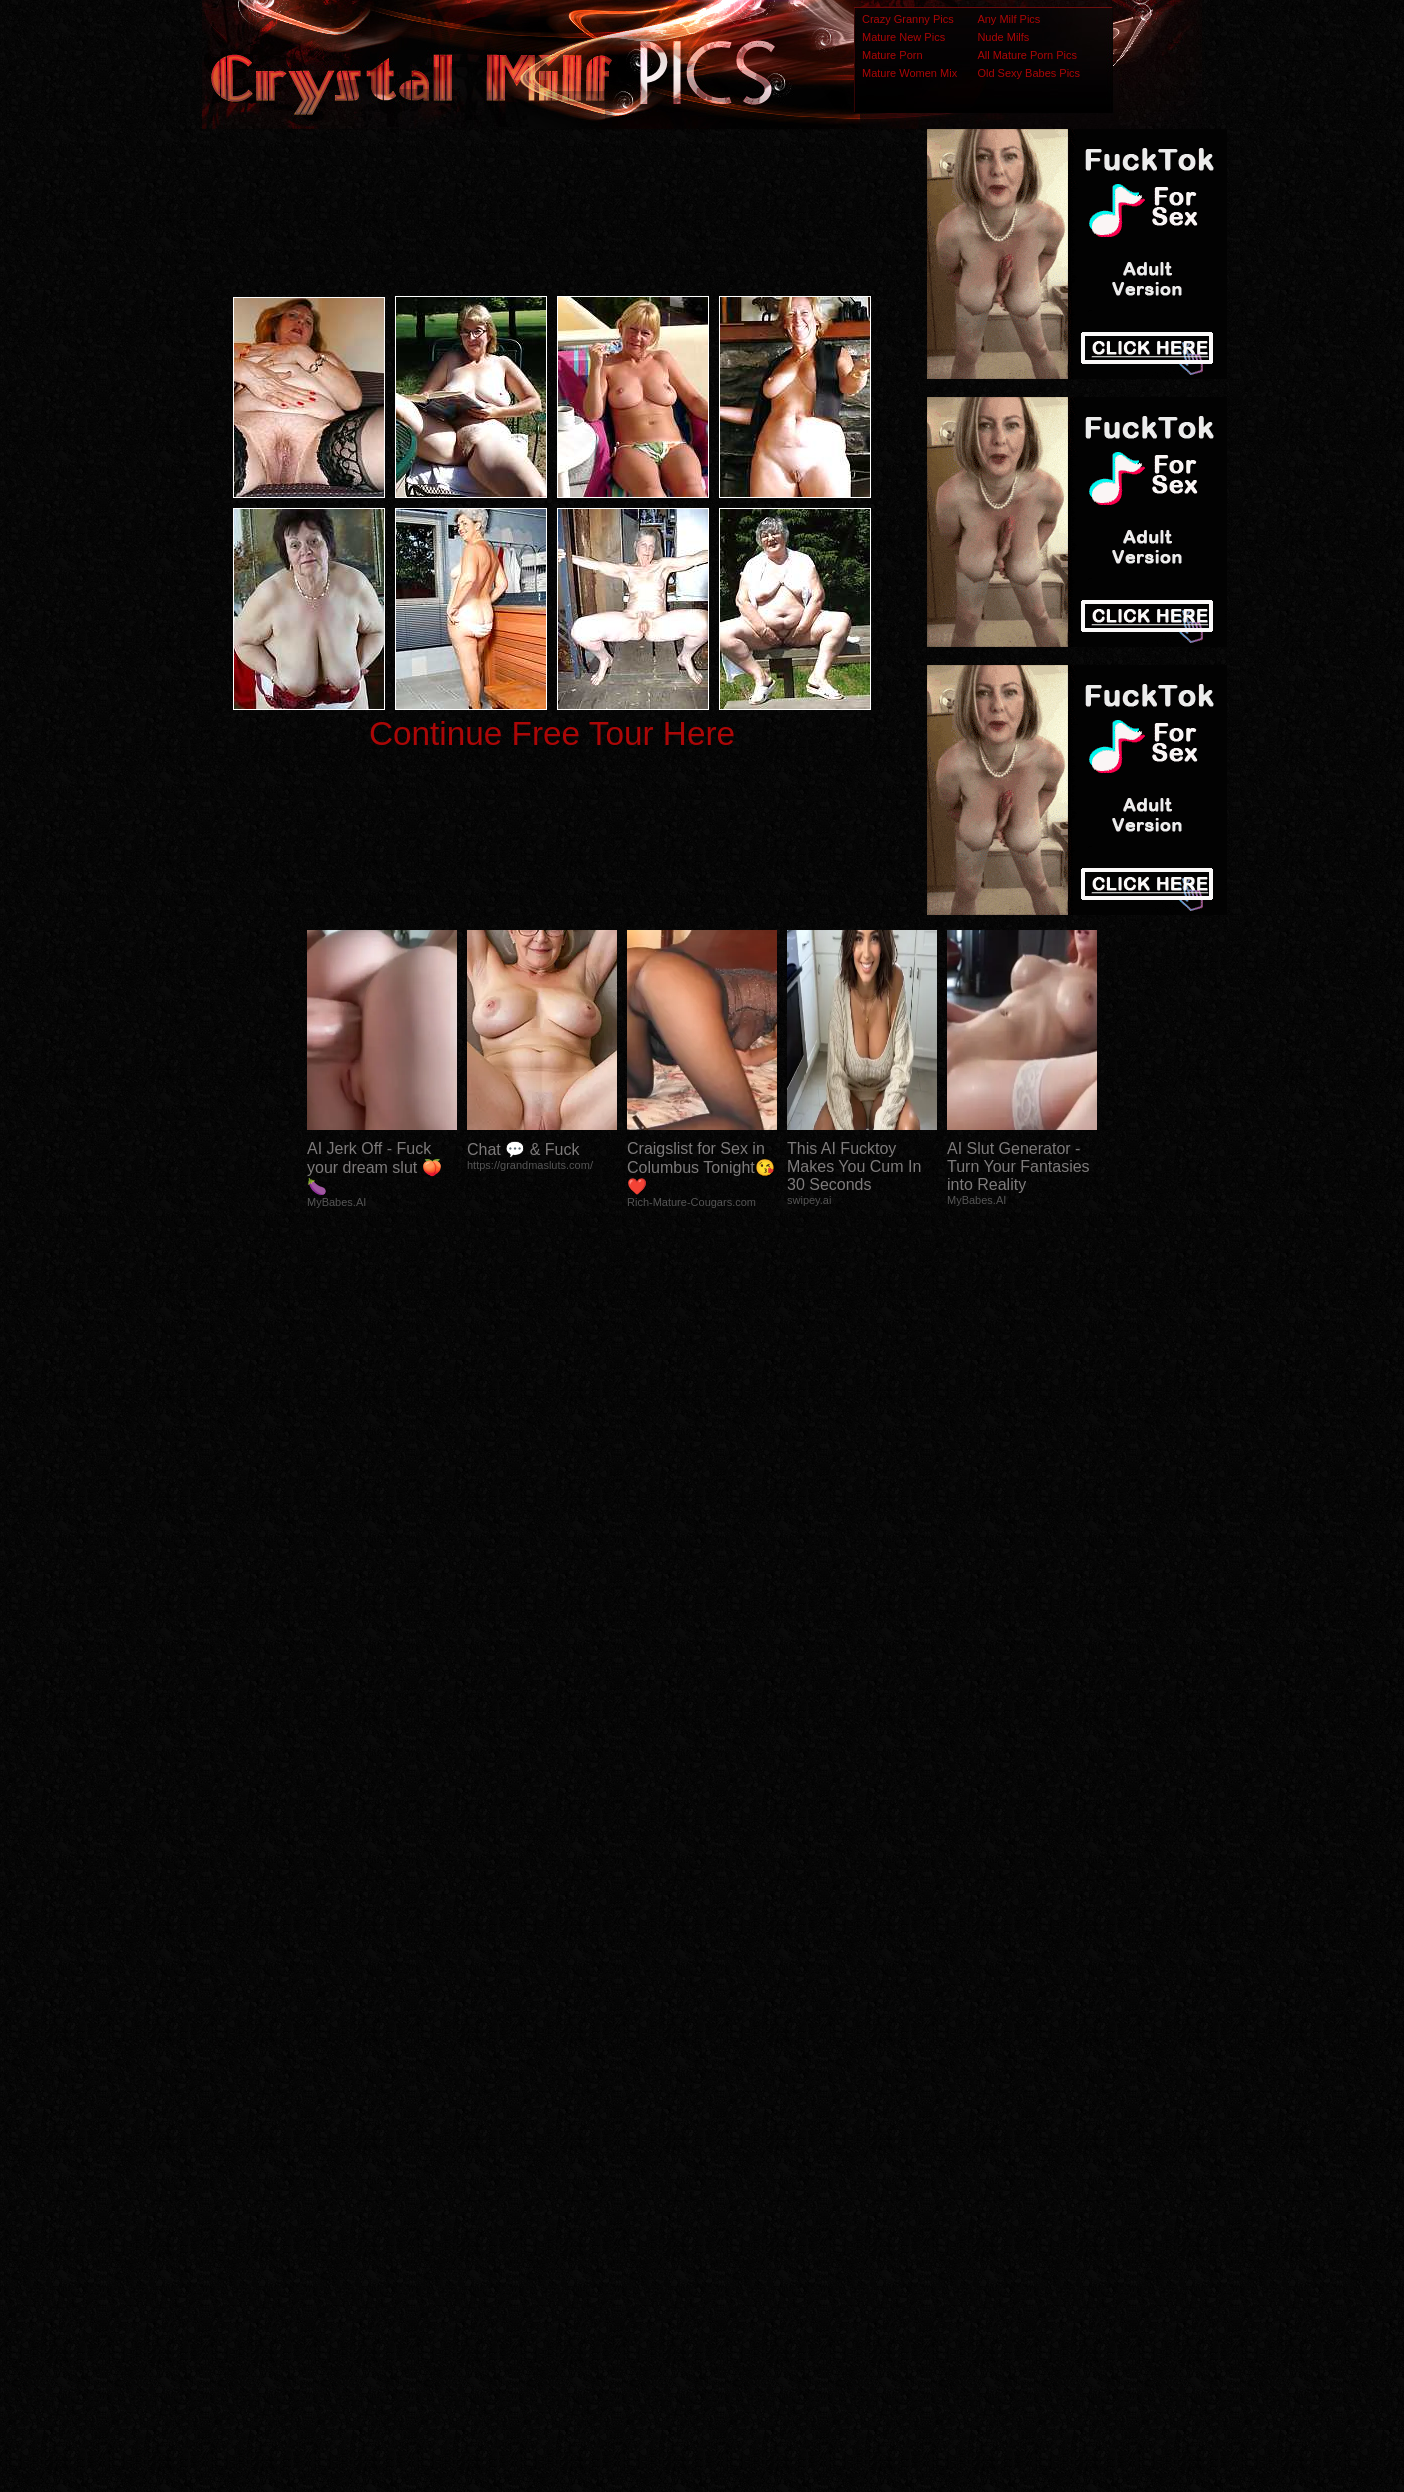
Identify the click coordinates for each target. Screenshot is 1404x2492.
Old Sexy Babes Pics (1028, 73)
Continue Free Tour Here (552, 733)
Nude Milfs (1003, 37)
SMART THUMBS (737, 2095)
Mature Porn (892, 55)
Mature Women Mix (909, 73)
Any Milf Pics (1008, 19)
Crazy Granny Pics (908, 19)
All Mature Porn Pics (1027, 55)
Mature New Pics (903, 37)
